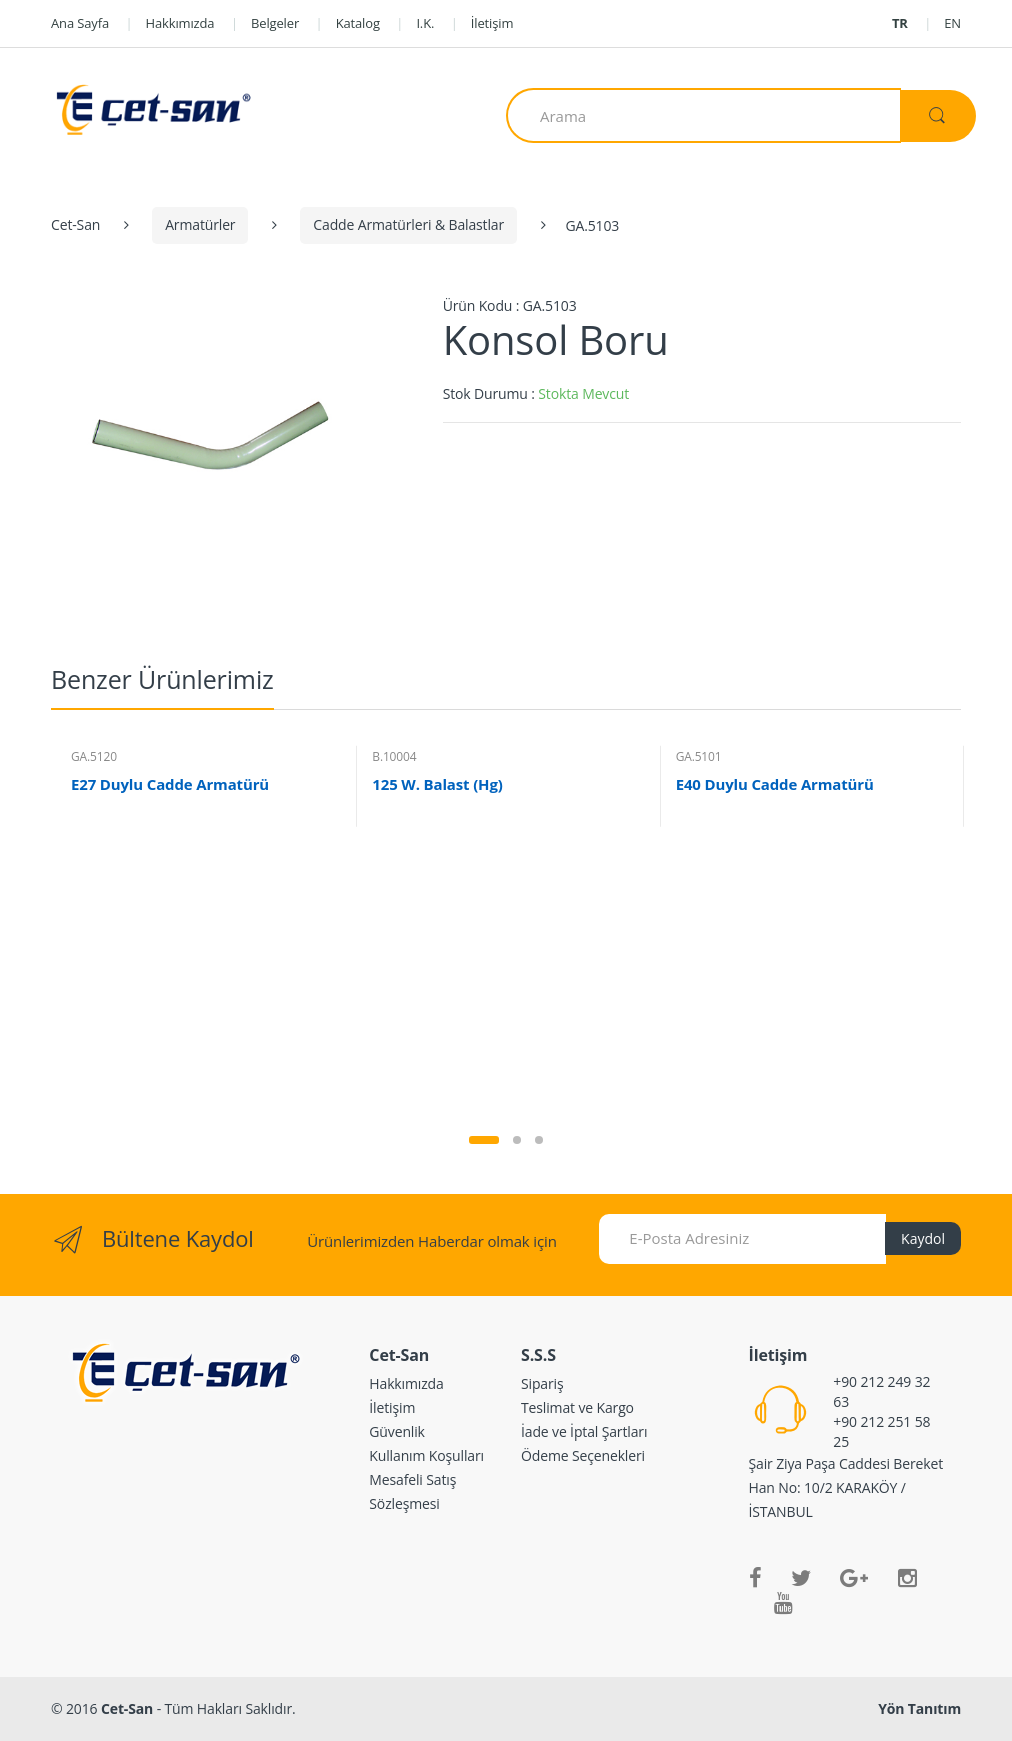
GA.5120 (94, 756)
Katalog (358, 23)
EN (952, 23)
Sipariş (542, 1383)
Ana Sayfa (80, 23)
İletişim (492, 23)
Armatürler (200, 224)
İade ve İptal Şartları (584, 1431)
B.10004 (394, 756)
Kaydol (923, 1238)
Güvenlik (397, 1431)
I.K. (425, 23)
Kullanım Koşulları (426, 1455)
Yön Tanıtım (919, 1708)
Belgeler (275, 23)
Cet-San (75, 224)
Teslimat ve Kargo (577, 1407)
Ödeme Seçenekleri (583, 1455)
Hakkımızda (180, 23)
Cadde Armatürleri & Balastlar (408, 224)
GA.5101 (699, 756)
